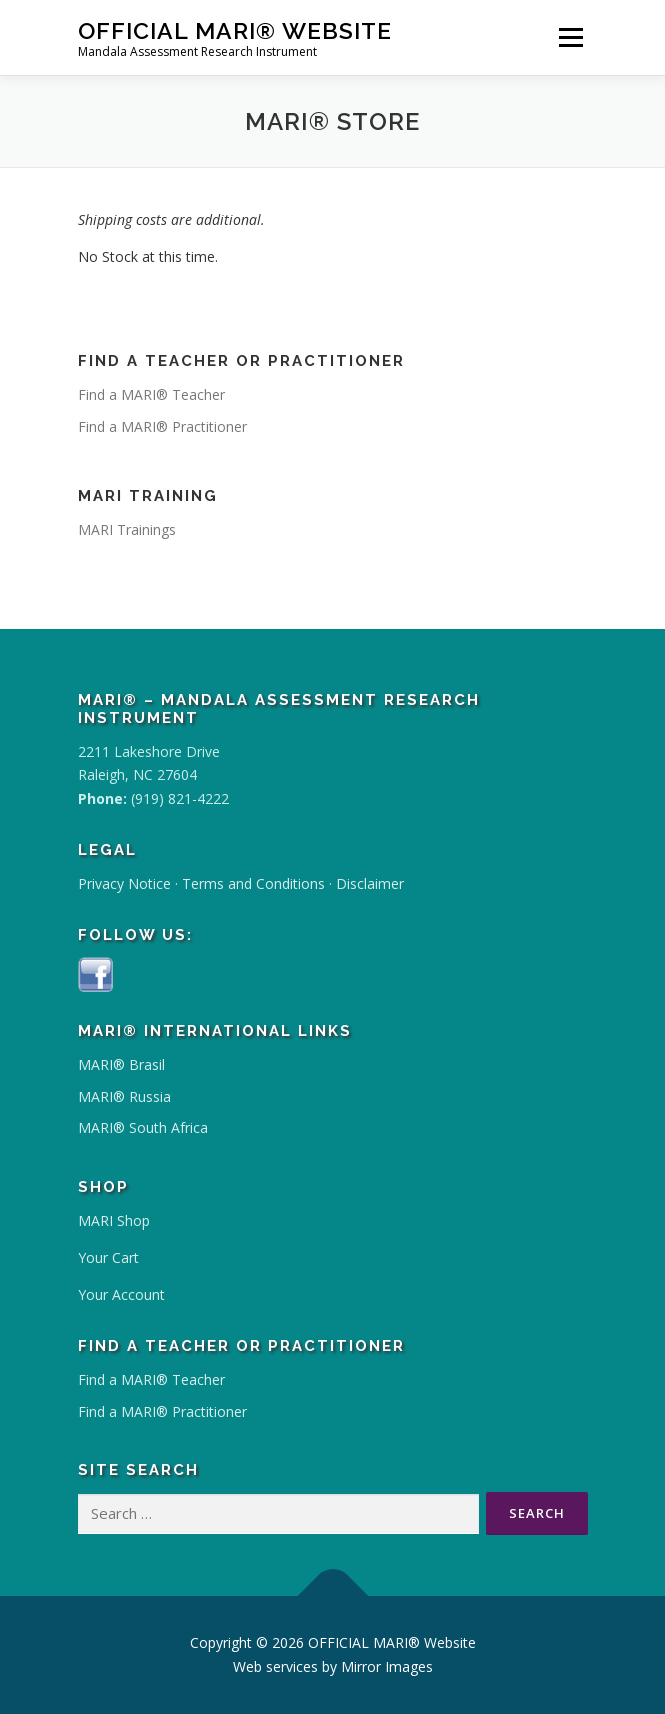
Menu (570, 37)
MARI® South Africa (143, 1127)
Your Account (121, 1294)
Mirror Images (387, 1666)
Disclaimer (370, 883)
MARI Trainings (127, 529)
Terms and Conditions (253, 883)
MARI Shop (114, 1220)
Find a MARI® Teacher (151, 394)
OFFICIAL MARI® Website (235, 30)
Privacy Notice (124, 883)
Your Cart (108, 1257)
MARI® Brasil (121, 1064)
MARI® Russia (124, 1096)
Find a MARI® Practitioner (162, 426)
